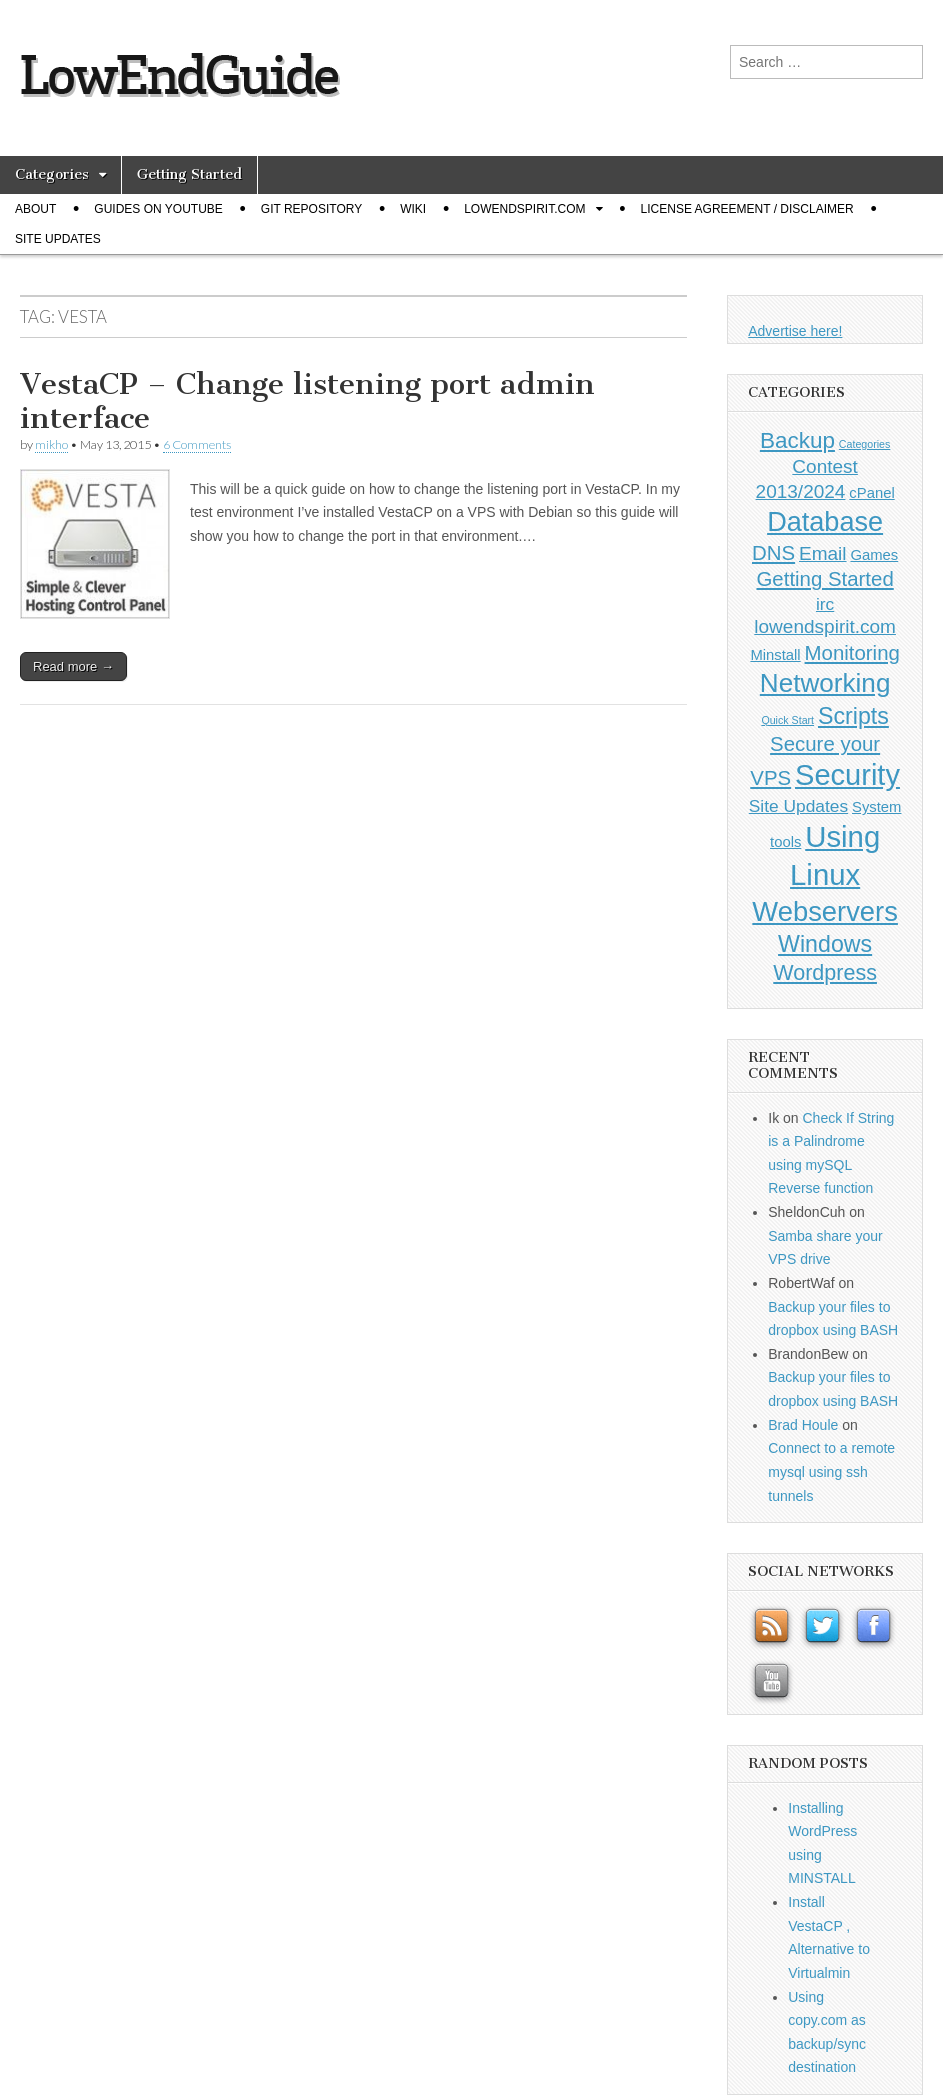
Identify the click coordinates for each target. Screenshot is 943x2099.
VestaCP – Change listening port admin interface (307, 401)
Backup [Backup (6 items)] (797, 440)
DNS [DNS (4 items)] (773, 553)
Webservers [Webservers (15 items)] (825, 911)
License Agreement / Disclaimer (747, 209)
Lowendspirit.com (524, 209)
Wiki (413, 209)
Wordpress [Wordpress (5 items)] (825, 973)
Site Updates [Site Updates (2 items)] (798, 806)
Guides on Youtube (158, 209)
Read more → (73, 666)
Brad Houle (803, 1425)
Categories (52, 174)
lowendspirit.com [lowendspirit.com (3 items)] (825, 626)
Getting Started (189, 174)
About (35, 209)
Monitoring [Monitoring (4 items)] (852, 653)
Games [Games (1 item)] (874, 555)
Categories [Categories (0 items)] (865, 444)
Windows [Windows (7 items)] (825, 944)
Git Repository (311, 209)
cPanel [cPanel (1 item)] (871, 493)
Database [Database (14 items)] (825, 521)
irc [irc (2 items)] (825, 604)
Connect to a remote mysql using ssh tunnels (831, 1471)
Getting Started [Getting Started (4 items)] (824, 579)
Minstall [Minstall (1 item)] (775, 655)
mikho (51, 444)
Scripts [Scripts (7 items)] (853, 716)
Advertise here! (795, 331)
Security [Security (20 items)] (847, 775)
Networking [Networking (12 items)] (825, 683)
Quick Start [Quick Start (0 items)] (787, 720)
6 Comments (197, 444)
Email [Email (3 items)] (823, 553)
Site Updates (58, 239)
